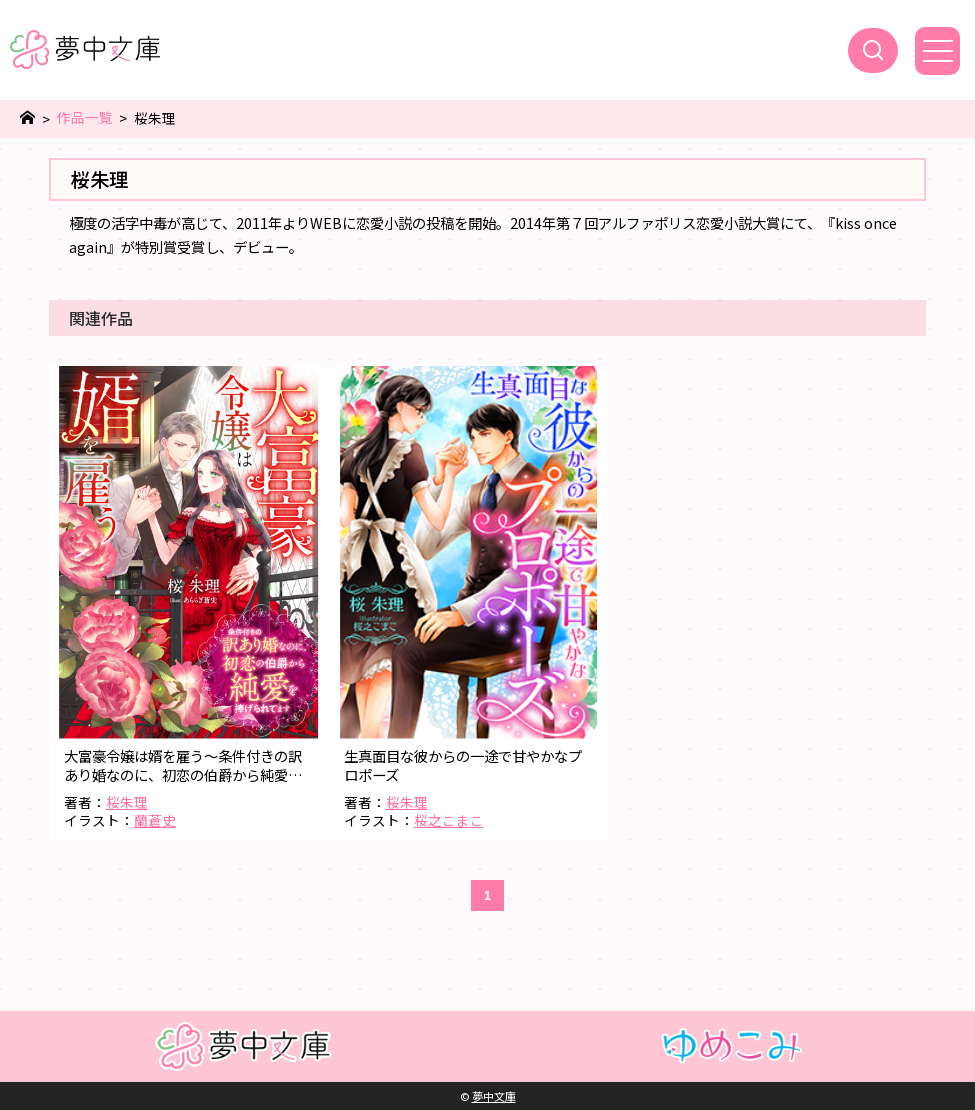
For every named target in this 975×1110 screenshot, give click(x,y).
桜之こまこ (449, 820)
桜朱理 (127, 802)
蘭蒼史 (155, 820)
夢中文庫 (494, 1096)
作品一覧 (85, 117)
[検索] (873, 50)
